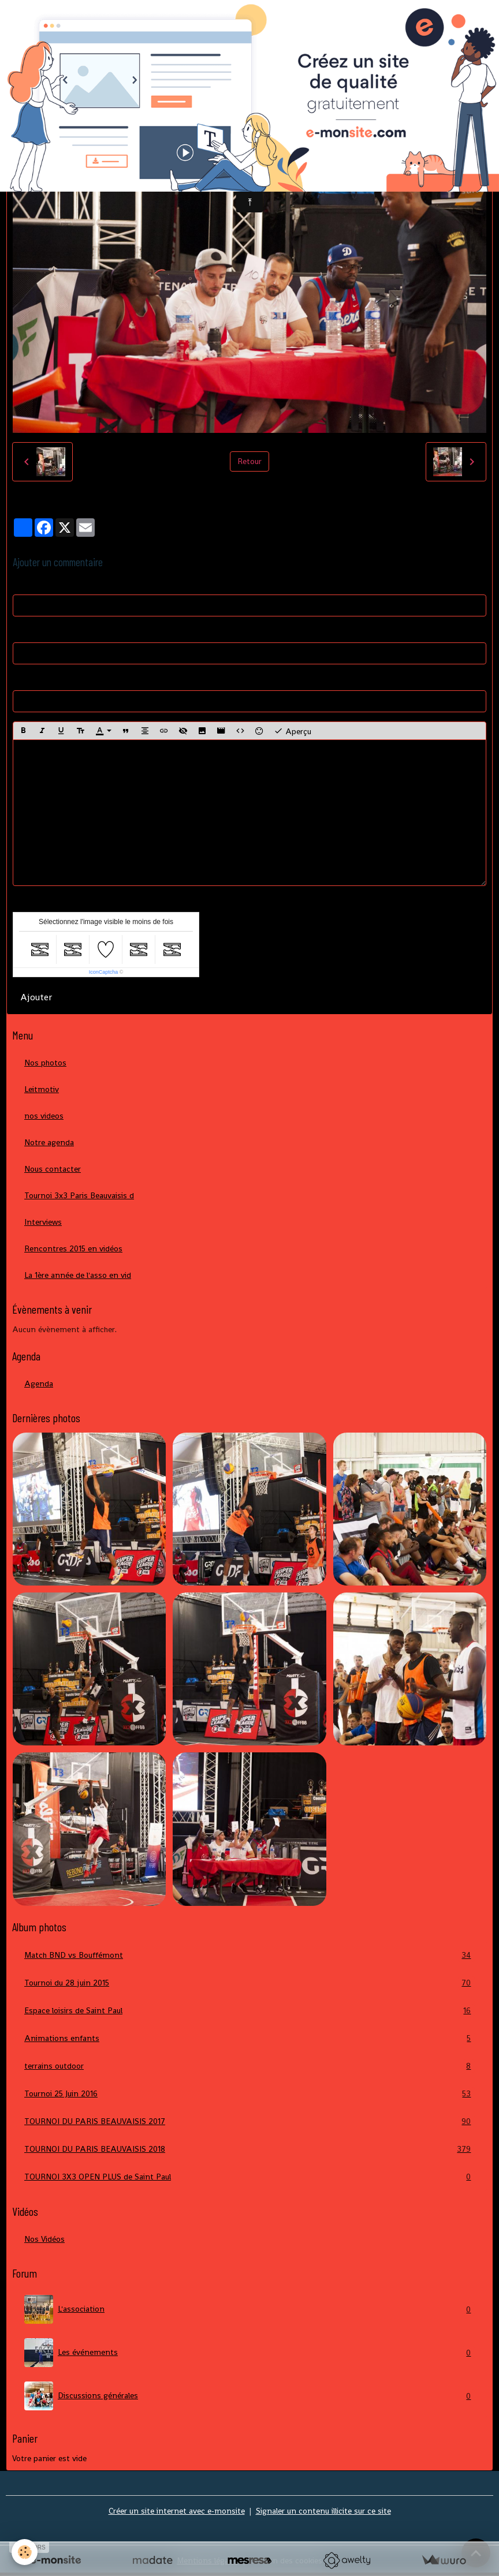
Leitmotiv (41, 1089)
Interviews (43, 1222)
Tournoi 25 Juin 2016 (249, 2093)
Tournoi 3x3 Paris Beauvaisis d (79, 1195)
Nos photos (45, 1062)
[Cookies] (25, 2552)
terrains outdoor (249, 2066)
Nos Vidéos (44, 2239)
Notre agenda (49, 1142)
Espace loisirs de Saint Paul (249, 2010)
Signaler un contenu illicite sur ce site (323, 2511)
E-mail (24, 631)
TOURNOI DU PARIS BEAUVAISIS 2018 (249, 2149)
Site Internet (36, 679)
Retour (249, 461)
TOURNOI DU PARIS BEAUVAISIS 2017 (249, 2121)
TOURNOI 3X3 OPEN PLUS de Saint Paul (249, 2177)
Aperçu (292, 730)
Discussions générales (249, 2395)
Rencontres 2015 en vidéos (73, 1248)
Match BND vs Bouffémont (249, 1955)
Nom (22, 583)
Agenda (38, 1383)
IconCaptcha (103, 972)
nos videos (44, 1116)
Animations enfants (249, 2038)
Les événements (249, 2352)
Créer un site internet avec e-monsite (177, 2511)
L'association (249, 2309)
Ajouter (36, 997)
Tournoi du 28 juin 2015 (249, 1983)
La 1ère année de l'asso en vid (77, 1275)
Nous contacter (52, 1169)
